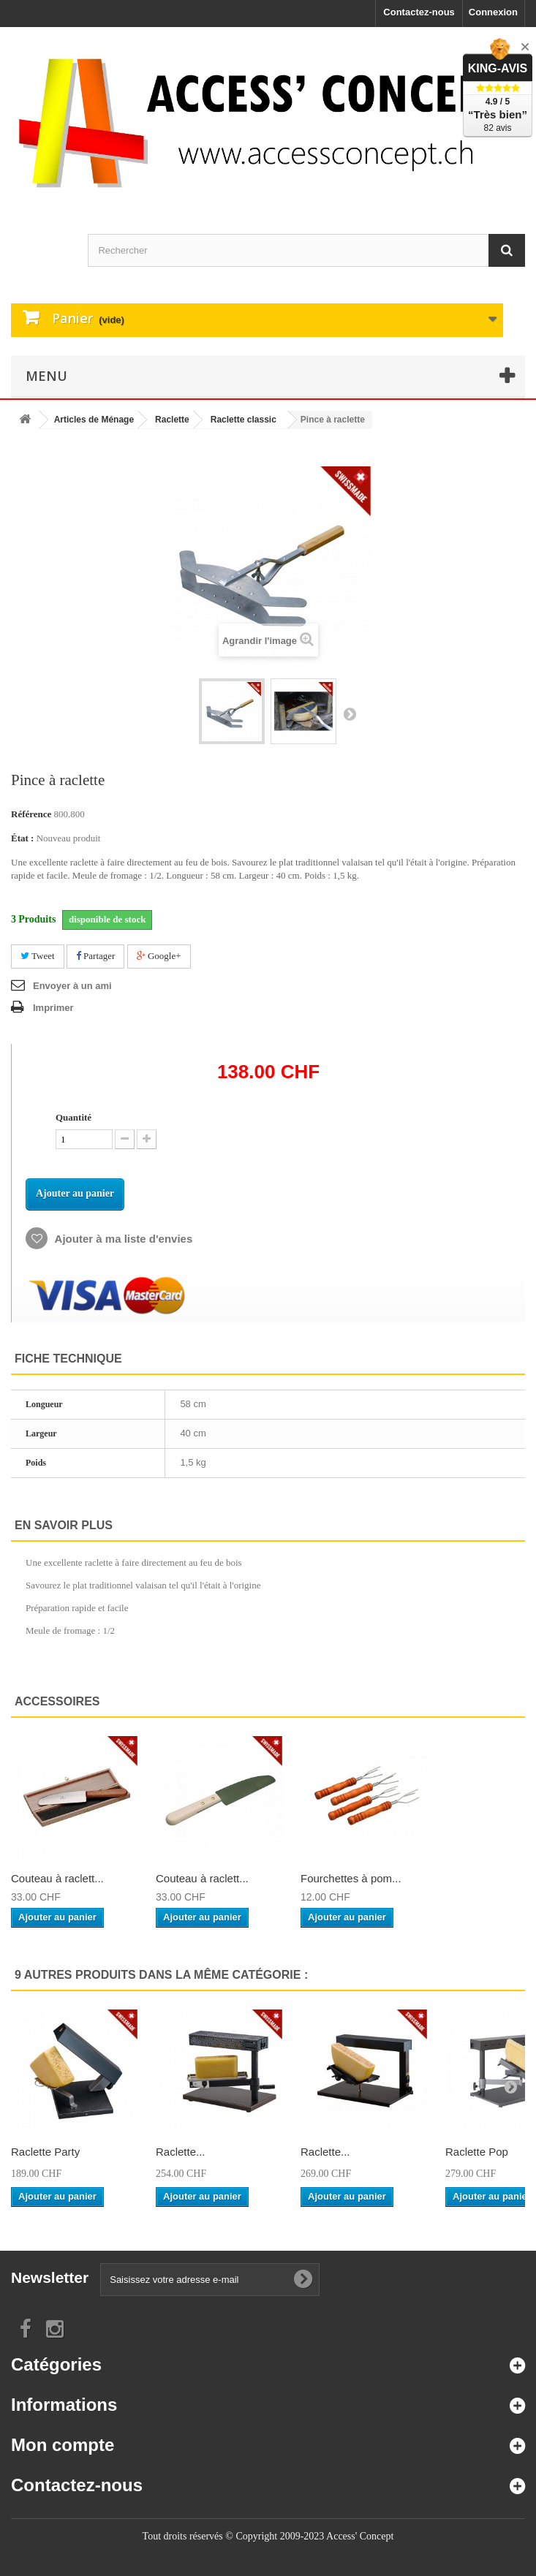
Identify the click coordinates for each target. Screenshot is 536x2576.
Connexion (493, 12)
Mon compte (62, 2445)
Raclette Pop (476, 2151)
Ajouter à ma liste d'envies (122, 1238)
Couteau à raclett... (57, 1878)
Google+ (159, 955)
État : (22, 838)
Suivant (349, 713)
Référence (31, 813)
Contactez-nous (419, 12)
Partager (96, 955)
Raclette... (180, 2151)
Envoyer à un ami (72, 985)
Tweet (37, 955)
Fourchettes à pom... (351, 1878)
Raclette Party (45, 2151)
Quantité (73, 1117)
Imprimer (53, 1007)
